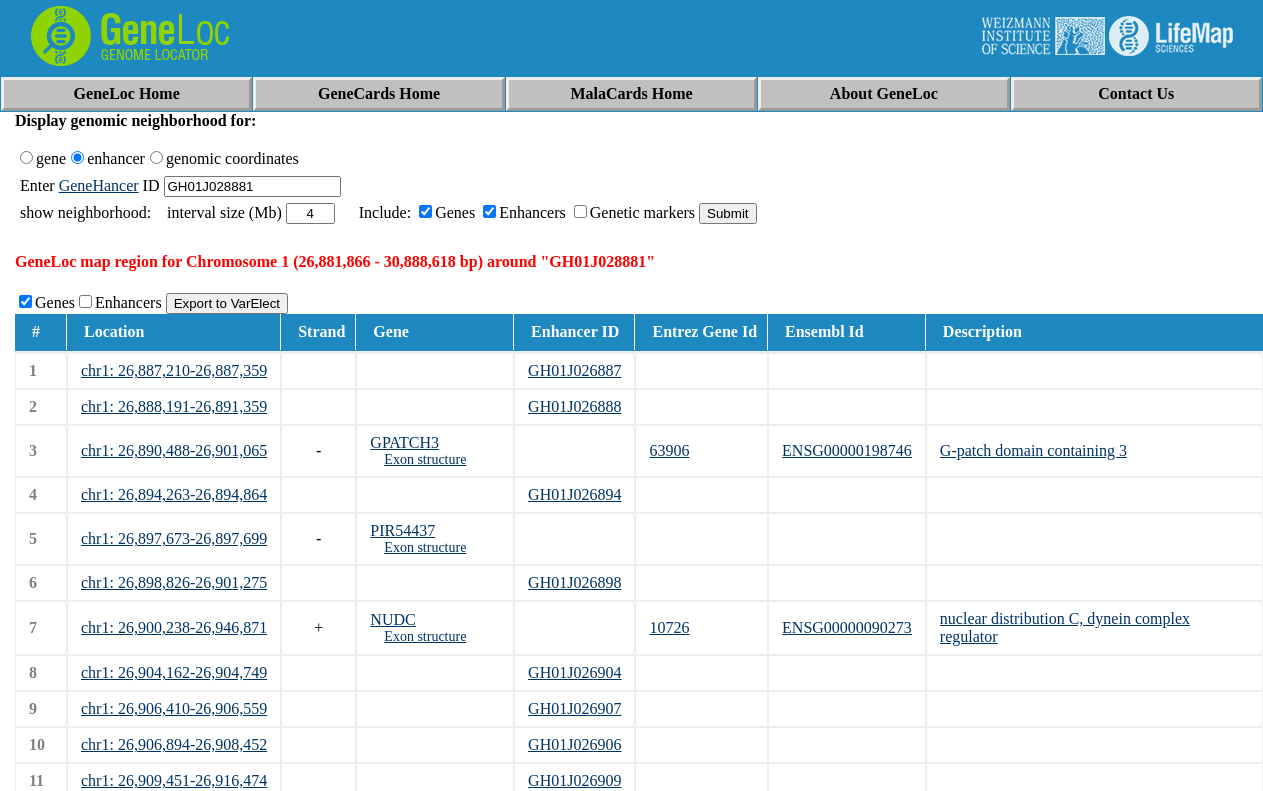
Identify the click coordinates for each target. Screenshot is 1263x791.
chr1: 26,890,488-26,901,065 (174, 450)
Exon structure (425, 459)
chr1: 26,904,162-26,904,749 (174, 672)
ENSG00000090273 (847, 627)
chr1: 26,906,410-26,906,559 (174, 708)
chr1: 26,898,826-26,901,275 (174, 582)
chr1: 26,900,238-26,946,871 (174, 627)
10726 (669, 627)
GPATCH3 (404, 442)
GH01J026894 (574, 494)
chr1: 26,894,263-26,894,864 (174, 494)
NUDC (392, 619)
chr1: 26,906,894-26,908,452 (174, 744)
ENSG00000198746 (847, 450)
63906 (669, 450)
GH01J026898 (574, 582)
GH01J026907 (574, 708)
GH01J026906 (574, 744)
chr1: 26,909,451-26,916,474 (174, 780)
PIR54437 (402, 530)
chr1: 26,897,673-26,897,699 (174, 538)
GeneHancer (99, 185)
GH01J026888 (574, 406)
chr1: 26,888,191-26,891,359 (174, 406)
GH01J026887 (574, 370)
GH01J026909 (574, 780)
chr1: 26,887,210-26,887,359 (174, 370)
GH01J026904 (574, 672)
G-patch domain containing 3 (1033, 450)
